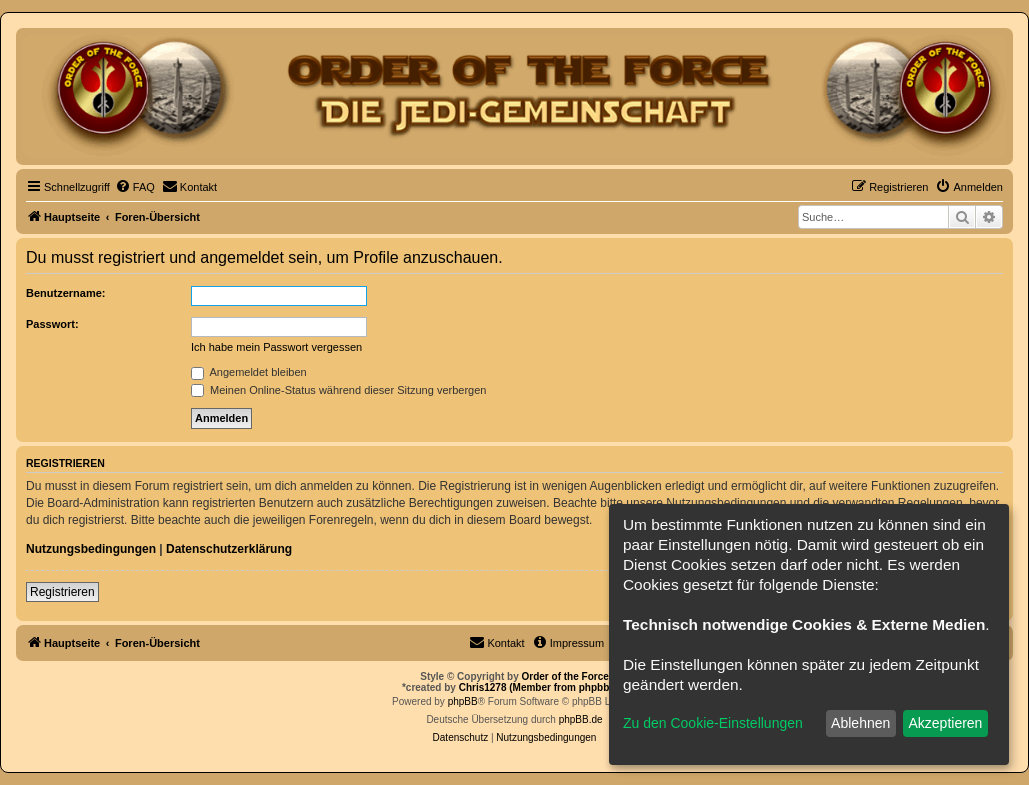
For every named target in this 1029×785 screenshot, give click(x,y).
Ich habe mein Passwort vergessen (276, 347)
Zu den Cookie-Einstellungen (713, 723)
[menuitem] (135, 187)
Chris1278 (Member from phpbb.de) (543, 687)
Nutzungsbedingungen (91, 549)
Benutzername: (65, 293)
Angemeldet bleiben (249, 372)
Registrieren (62, 592)
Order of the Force (565, 676)
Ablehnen (860, 723)
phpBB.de (581, 719)
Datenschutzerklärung (229, 549)
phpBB (463, 701)
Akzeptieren (945, 723)
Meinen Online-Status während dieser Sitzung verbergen (338, 390)
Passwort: (52, 324)
